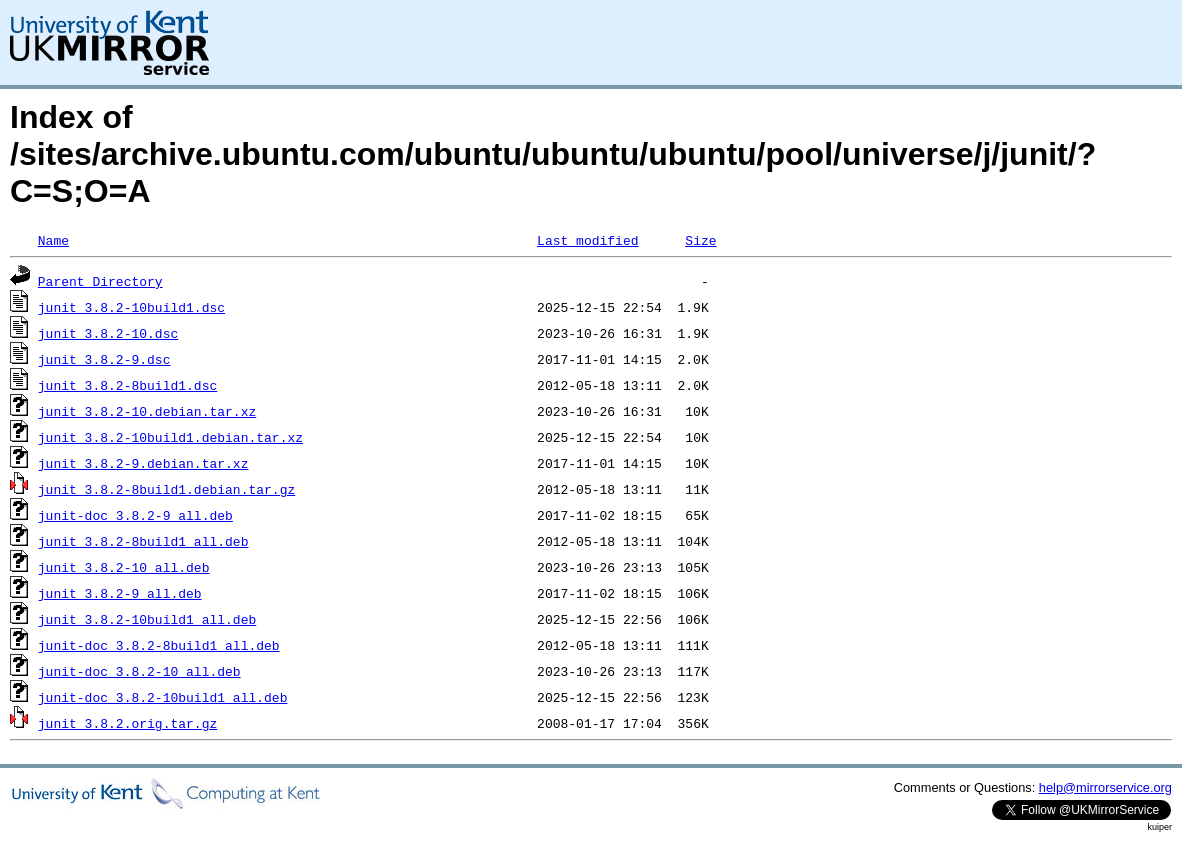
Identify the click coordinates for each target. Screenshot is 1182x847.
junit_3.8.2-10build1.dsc (131, 307)
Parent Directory (100, 281)
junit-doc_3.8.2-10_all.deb (139, 671)
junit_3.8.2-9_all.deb (120, 593)
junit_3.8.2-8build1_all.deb (143, 541)
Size (700, 240)
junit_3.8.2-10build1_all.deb (147, 619)
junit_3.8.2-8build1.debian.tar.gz (166, 489)
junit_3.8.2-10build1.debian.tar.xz (170, 437)
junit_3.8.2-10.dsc (108, 333)
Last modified (587, 240)
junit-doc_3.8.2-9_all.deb (135, 515)
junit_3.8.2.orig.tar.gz (127, 723)
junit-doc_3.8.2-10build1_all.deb (163, 697)
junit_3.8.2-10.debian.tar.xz (147, 411)
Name (53, 240)
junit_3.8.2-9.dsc (104, 359)
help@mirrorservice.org (1105, 787)
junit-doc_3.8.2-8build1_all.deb (159, 645)
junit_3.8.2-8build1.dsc (127, 385)
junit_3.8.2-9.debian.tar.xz (143, 463)
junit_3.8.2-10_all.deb (124, 567)
